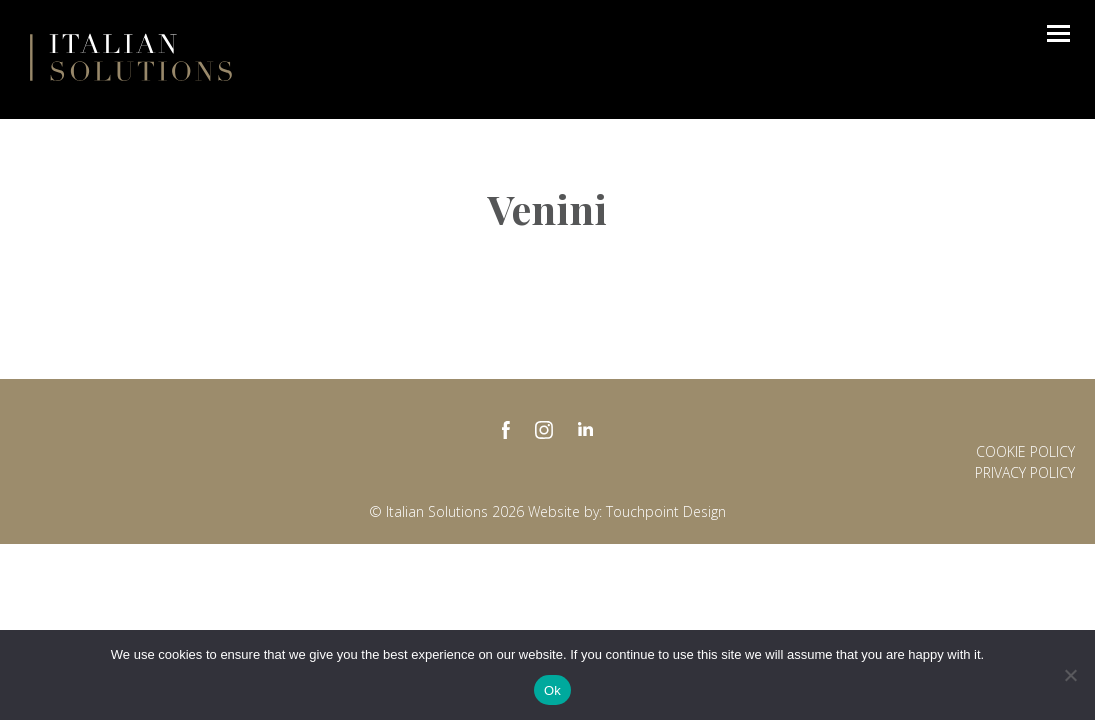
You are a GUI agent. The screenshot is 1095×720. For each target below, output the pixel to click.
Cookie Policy (1025, 451)
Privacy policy (1025, 472)
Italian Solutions (131, 57)
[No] (1070, 675)
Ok (552, 690)
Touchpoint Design (666, 511)
